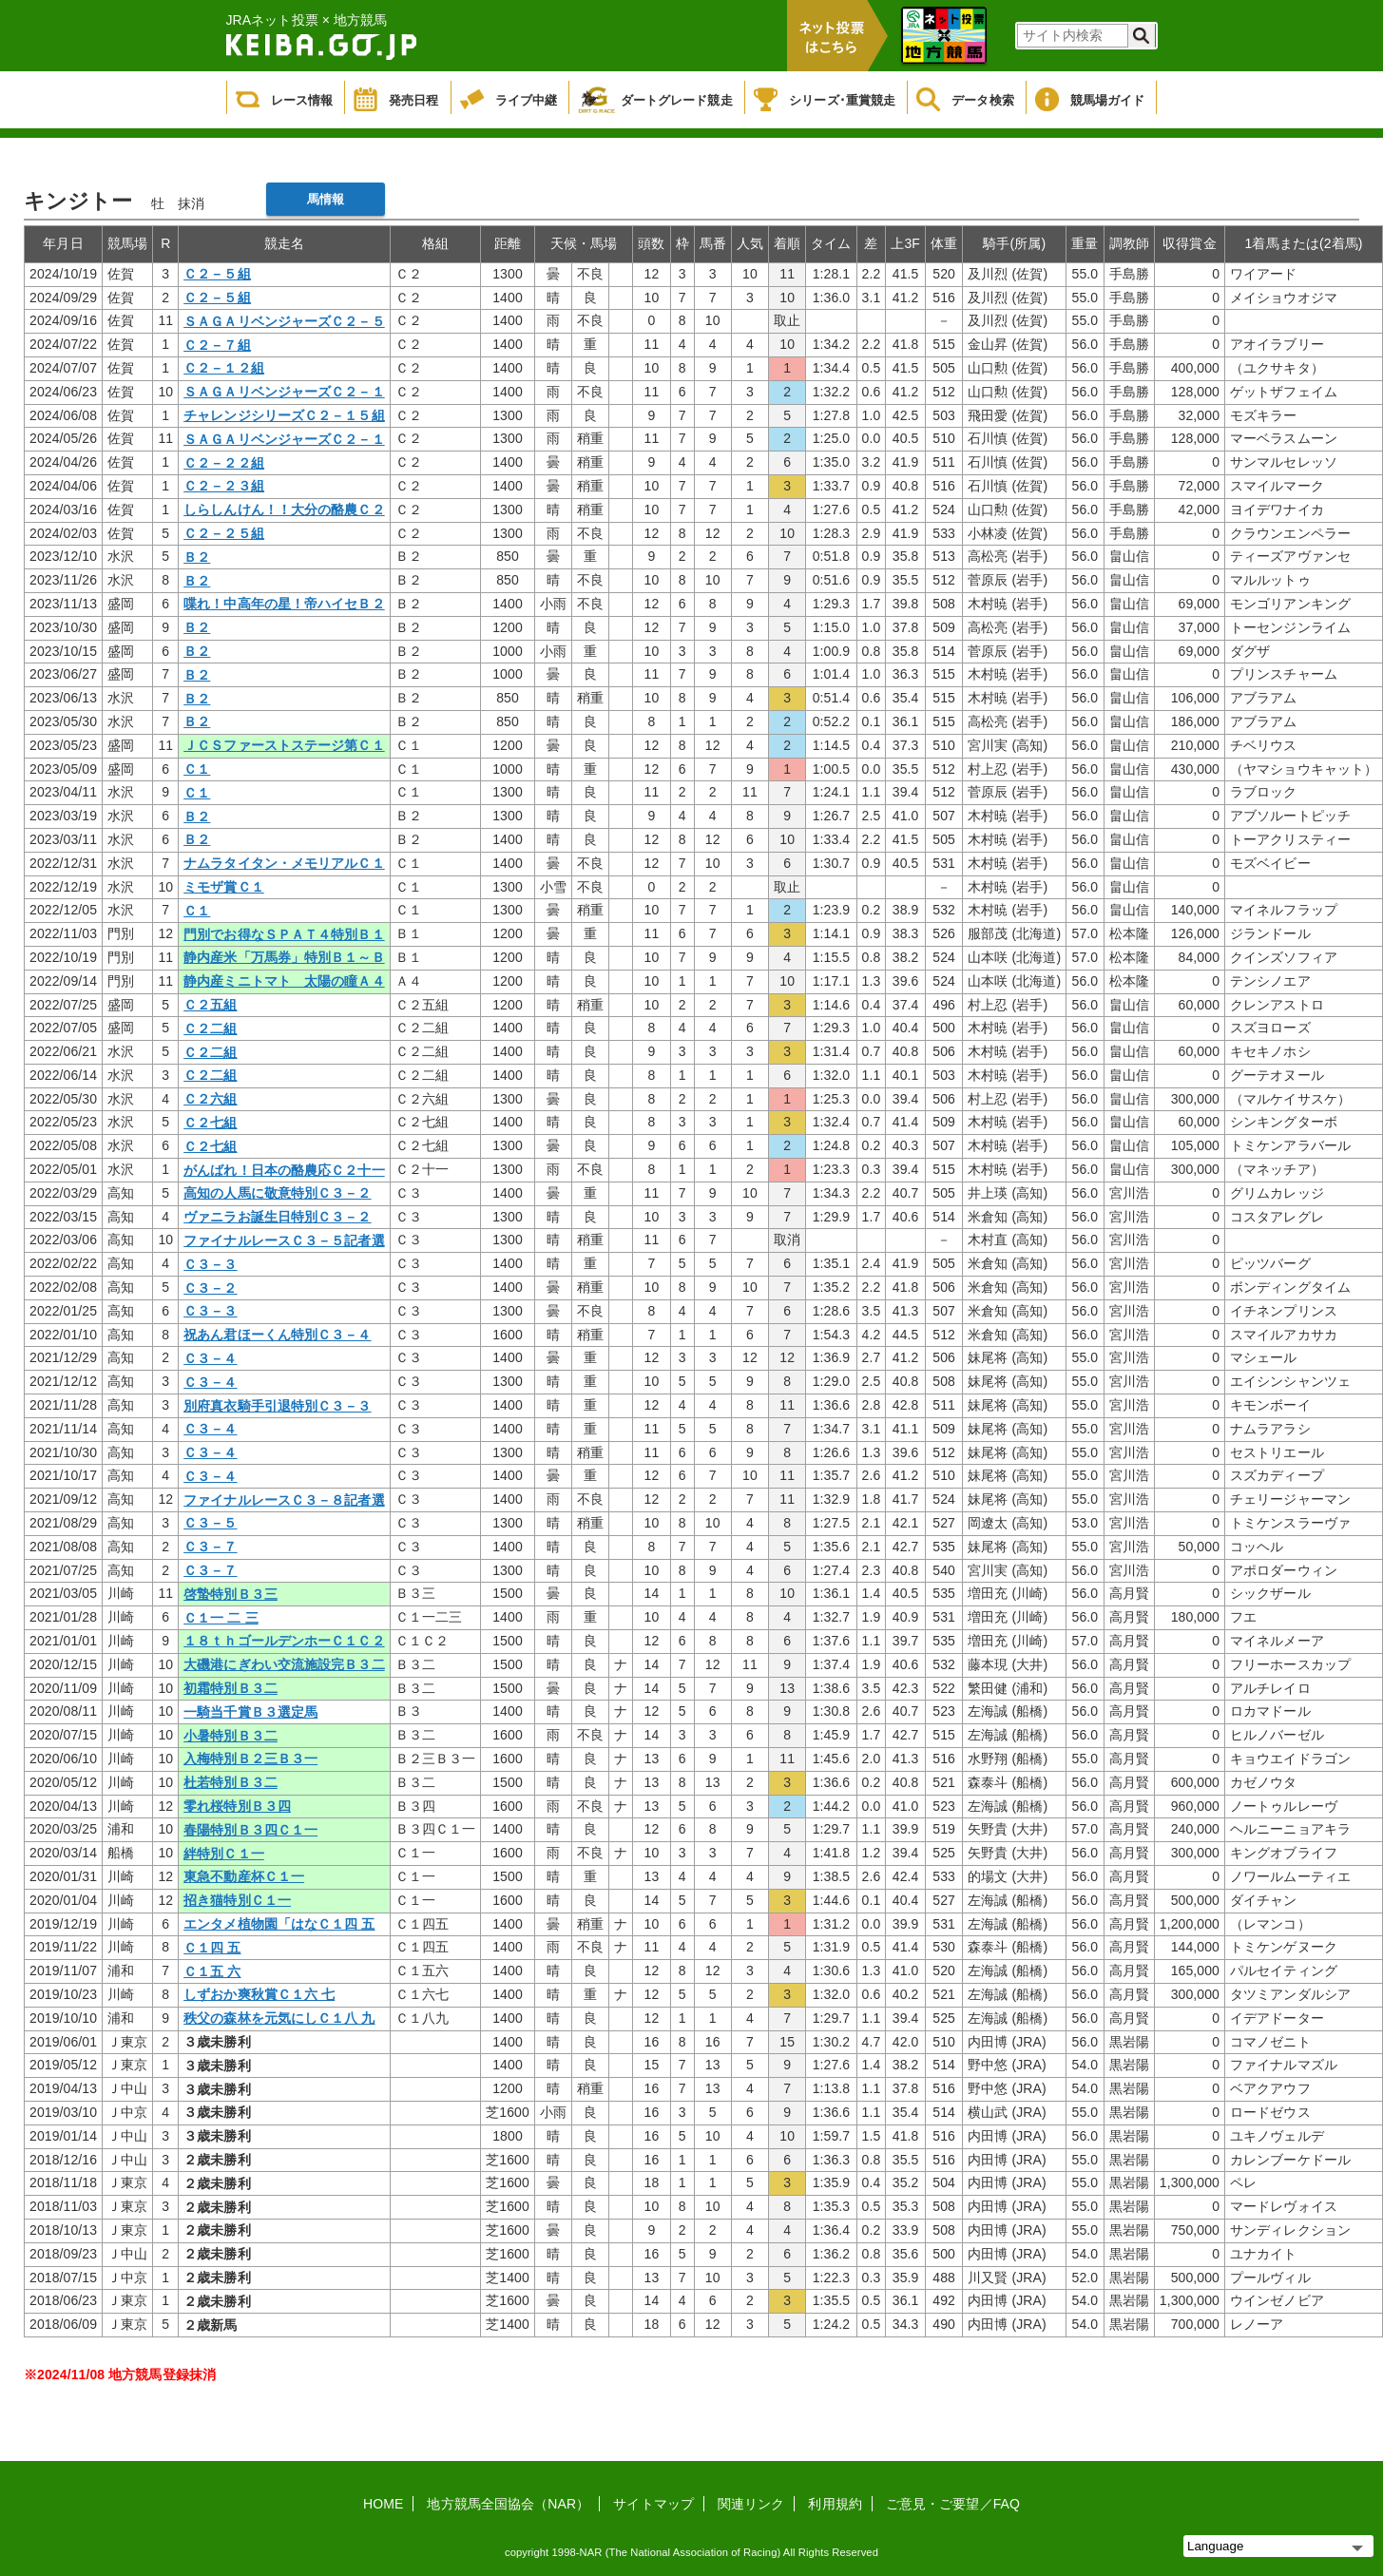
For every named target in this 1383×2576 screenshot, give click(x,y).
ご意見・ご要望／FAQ (953, 2503)
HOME (383, 2503)
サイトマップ (653, 2503)
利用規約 (834, 2503)
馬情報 (325, 199)
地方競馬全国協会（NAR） (508, 2503)
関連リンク (751, 2503)
